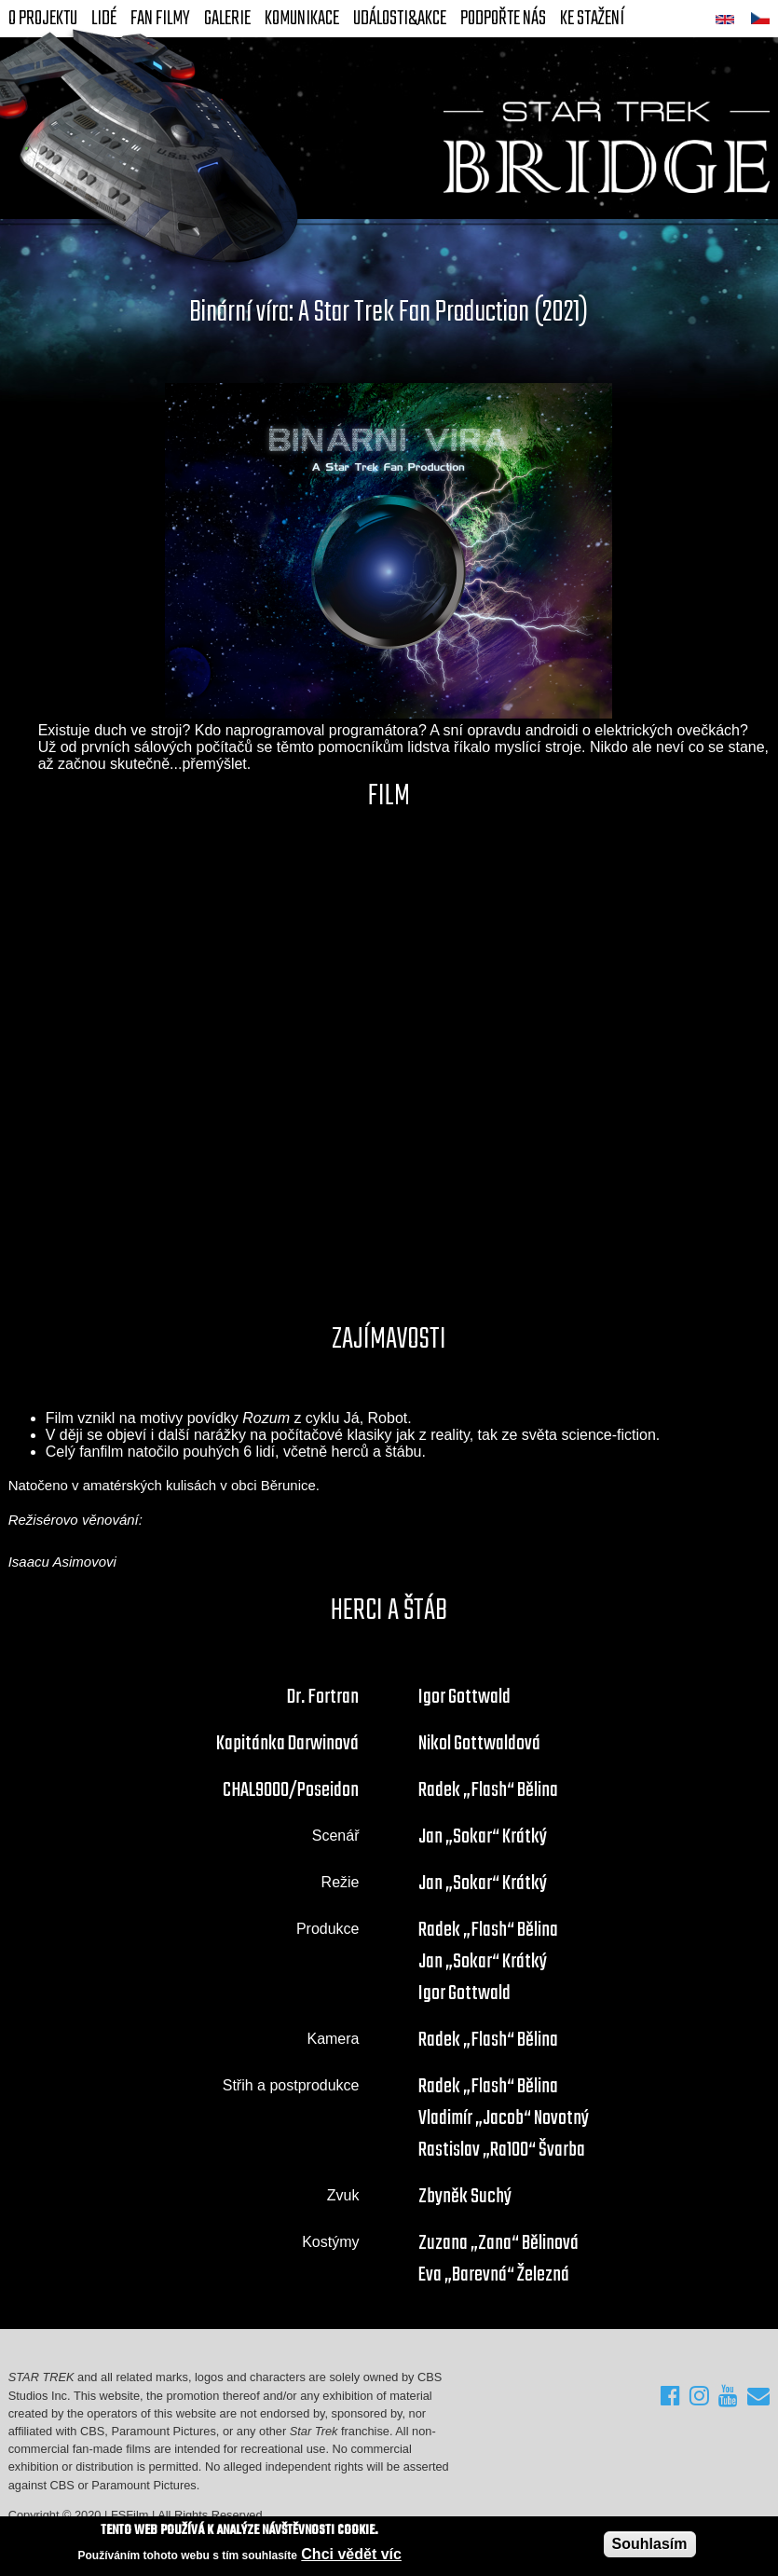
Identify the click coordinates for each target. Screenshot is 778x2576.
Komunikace (302, 18)
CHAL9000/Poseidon (291, 1790)
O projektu (42, 18)
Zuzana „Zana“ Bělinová (498, 2243)
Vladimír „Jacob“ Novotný (503, 2118)
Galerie (227, 18)
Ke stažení (592, 18)
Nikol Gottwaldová (479, 1744)
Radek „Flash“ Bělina (488, 1790)
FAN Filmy (160, 18)
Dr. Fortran (323, 1697)
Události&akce (399, 18)
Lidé (103, 18)
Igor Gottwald (464, 1697)
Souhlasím (650, 2544)
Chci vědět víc (351, 2554)
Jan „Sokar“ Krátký (482, 1837)
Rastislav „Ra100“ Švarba (501, 2150)
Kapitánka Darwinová (287, 1744)
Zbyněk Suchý (465, 2197)
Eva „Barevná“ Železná (493, 2275)
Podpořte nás (503, 18)
